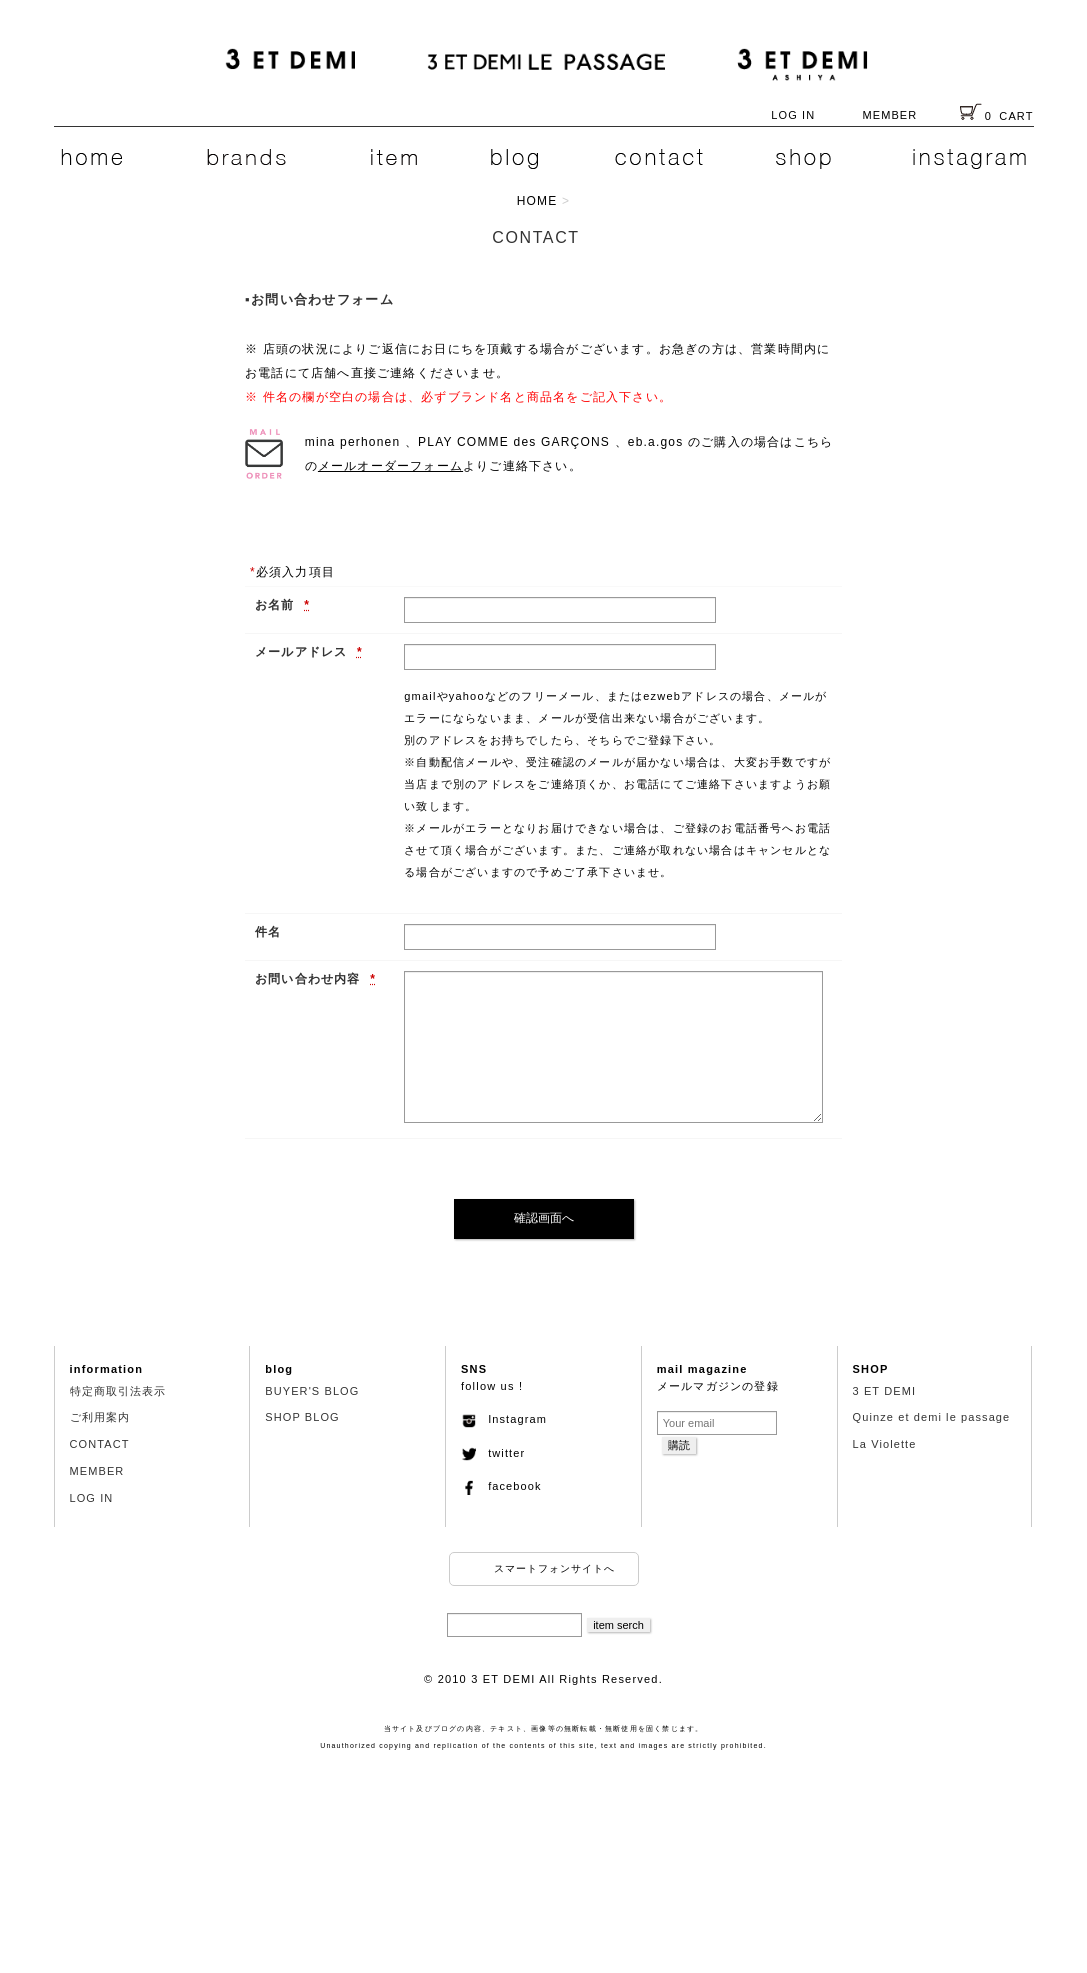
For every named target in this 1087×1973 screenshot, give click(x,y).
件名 (268, 932)
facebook (501, 1486)
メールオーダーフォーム (390, 466)
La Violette (885, 1444)
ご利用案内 (100, 1417)
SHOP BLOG (302, 1417)
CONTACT (100, 1444)
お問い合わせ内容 (310, 979)
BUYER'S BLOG (312, 1391)
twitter (493, 1453)
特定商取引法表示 (118, 1391)
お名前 (277, 605)
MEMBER (889, 115)
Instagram (504, 1419)
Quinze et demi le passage (932, 1417)
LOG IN (793, 115)
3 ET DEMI (885, 1391)
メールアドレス (303, 652)
